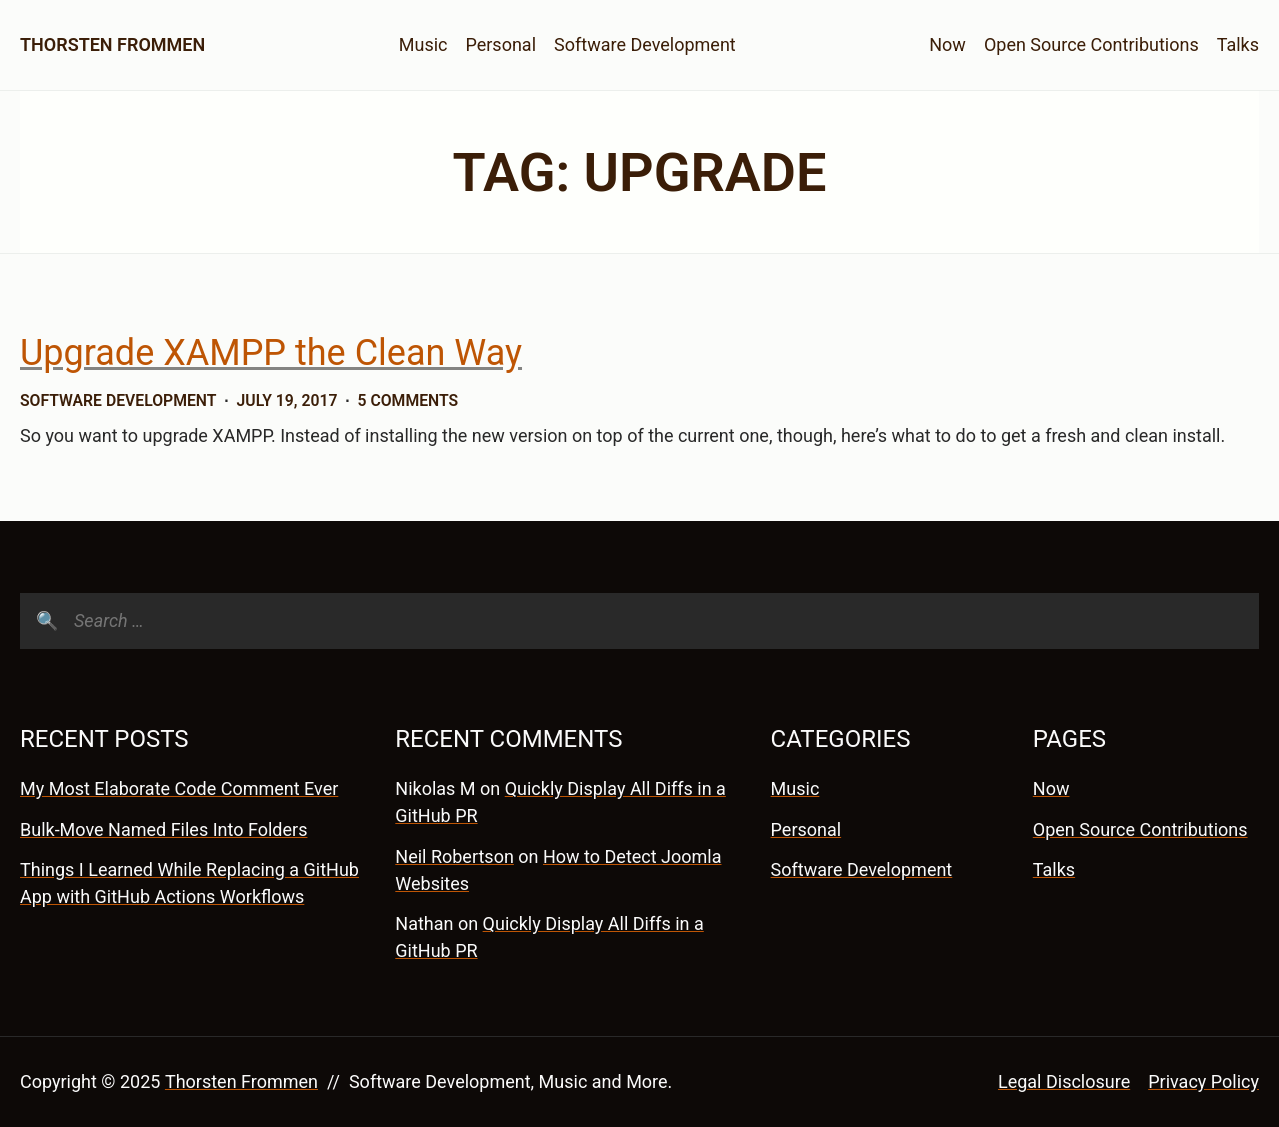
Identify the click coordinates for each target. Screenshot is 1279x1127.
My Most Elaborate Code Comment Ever (179, 788)
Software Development (645, 44)
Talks (1238, 44)
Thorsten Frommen (112, 44)
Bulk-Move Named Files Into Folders (163, 829)
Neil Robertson (454, 856)
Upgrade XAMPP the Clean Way (271, 353)
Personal (500, 44)
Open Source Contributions (1091, 44)
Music (423, 44)
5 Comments (408, 400)
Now (947, 44)
